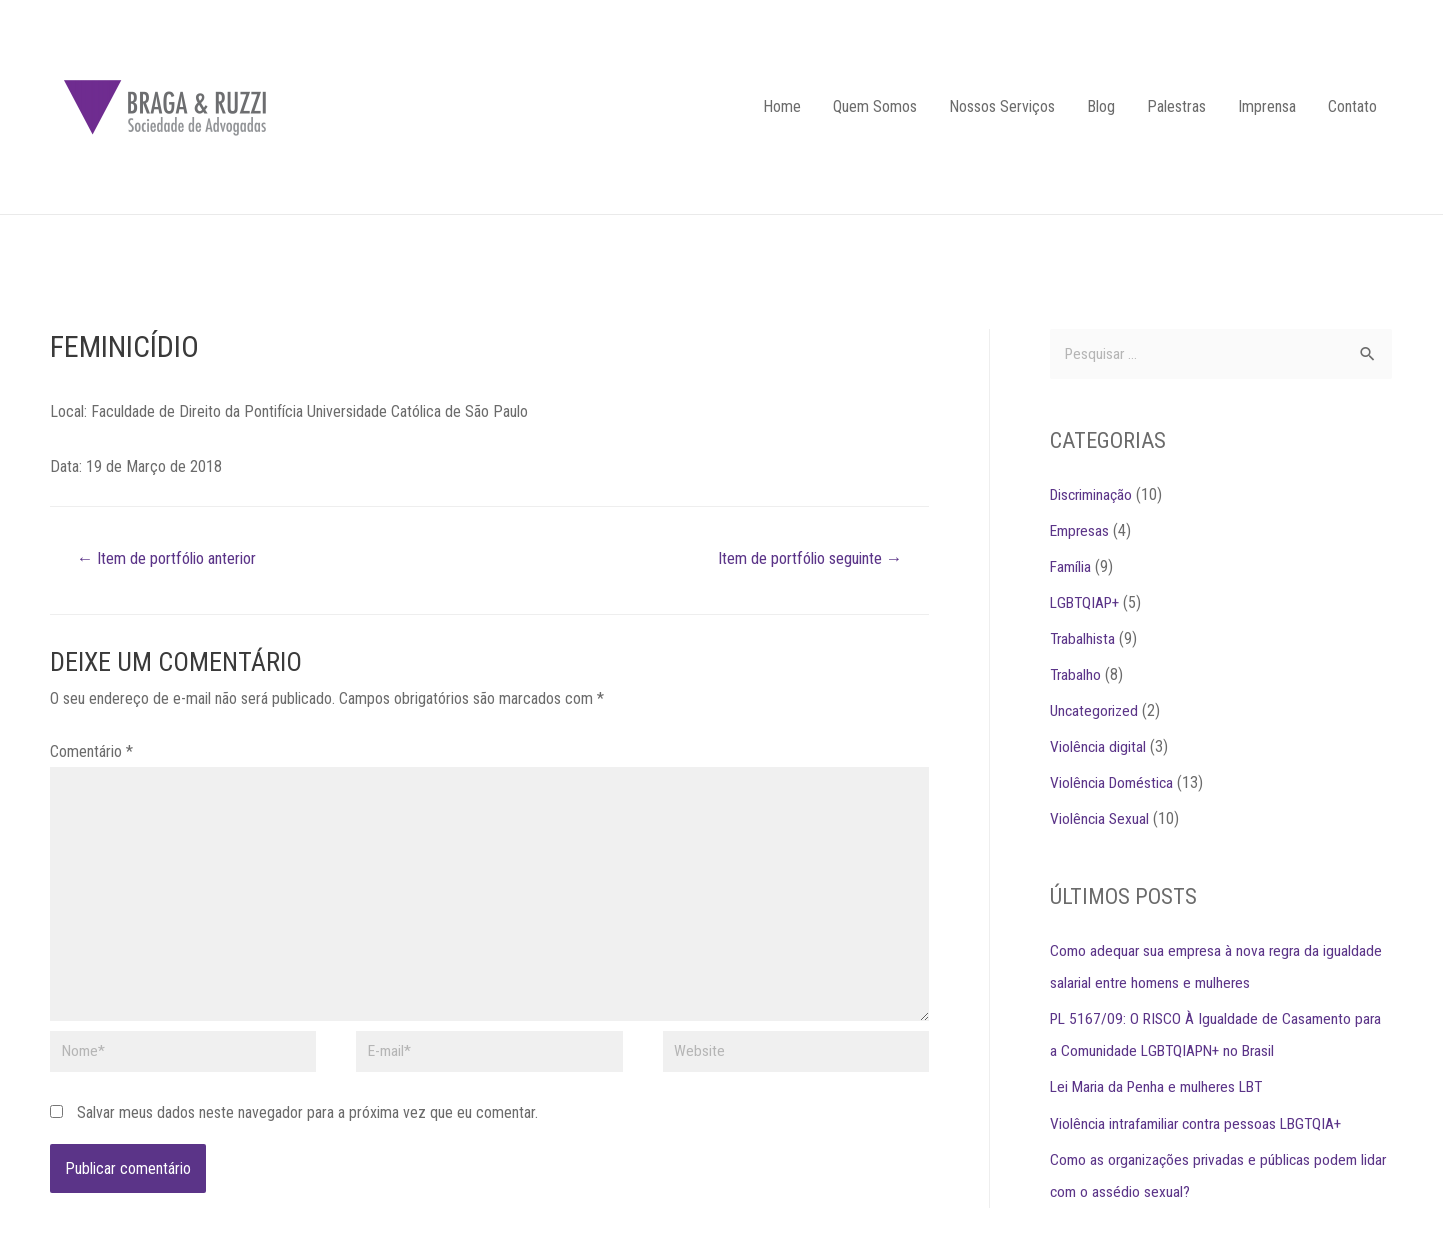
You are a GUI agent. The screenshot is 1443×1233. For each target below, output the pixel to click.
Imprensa (1267, 106)
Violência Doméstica (1114, 783)
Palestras (1176, 106)
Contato (1352, 106)
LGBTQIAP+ (1087, 603)
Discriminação (1094, 495)
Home (782, 106)
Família (1071, 567)
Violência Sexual (1100, 819)
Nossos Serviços (1002, 106)
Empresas (1081, 531)
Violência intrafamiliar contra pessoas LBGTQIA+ (1200, 1123)
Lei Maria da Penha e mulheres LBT (1161, 1087)
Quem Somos (875, 106)
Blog (1101, 106)
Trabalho (1076, 675)
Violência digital (1098, 747)
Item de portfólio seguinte (803, 559)
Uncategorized (1096, 711)
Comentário (91, 752)
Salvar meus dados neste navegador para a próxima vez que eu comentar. (307, 1123)
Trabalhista (1083, 639)
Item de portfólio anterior (173, 559)
